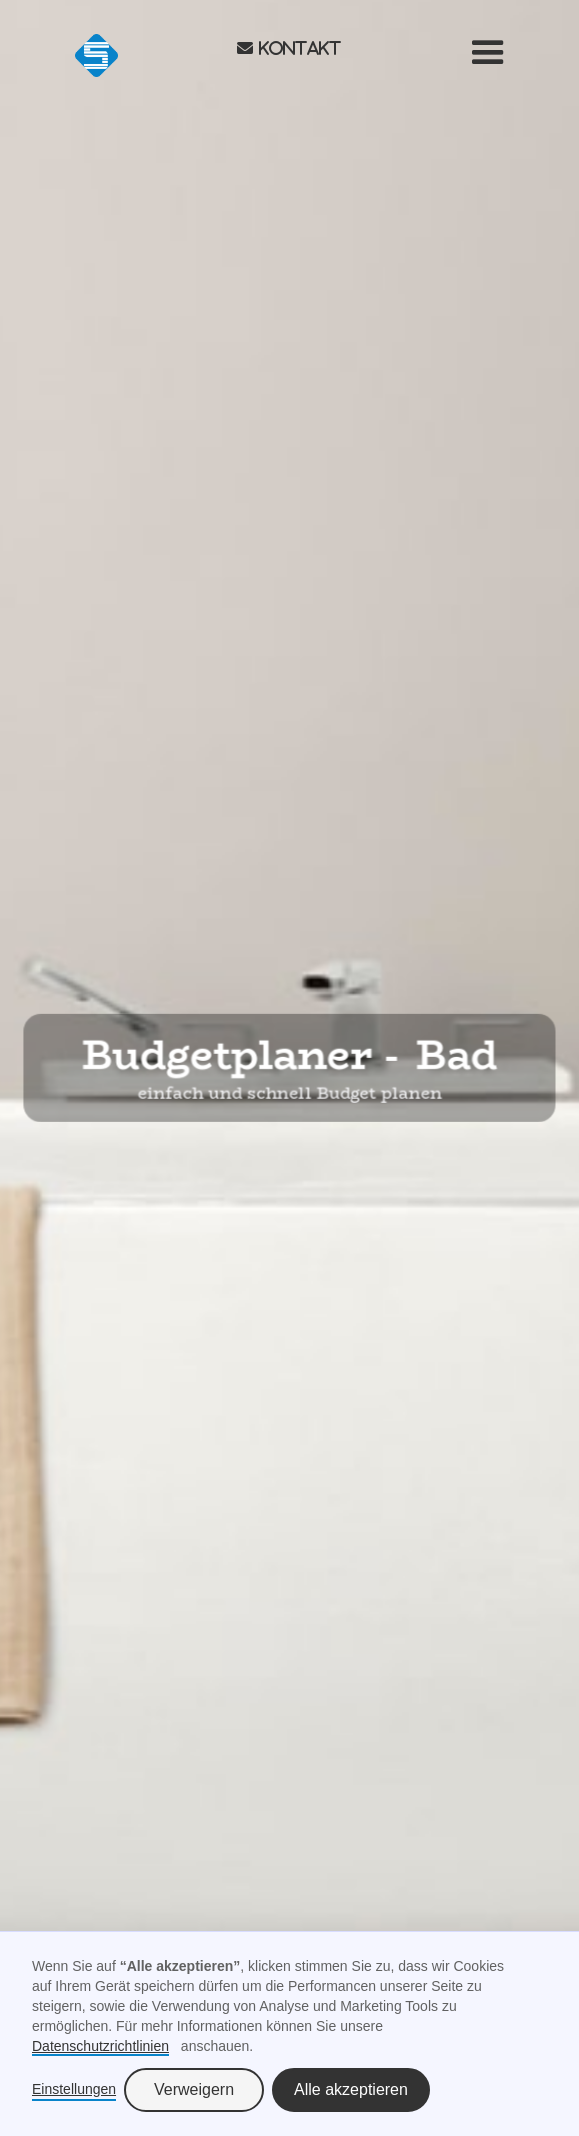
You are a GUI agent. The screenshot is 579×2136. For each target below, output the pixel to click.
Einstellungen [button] (74, 2089)
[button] (488, 53)
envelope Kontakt (289, 48)
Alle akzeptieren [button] (351, 2089)
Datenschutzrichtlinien (100, 2046)
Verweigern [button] (194, 2089)
